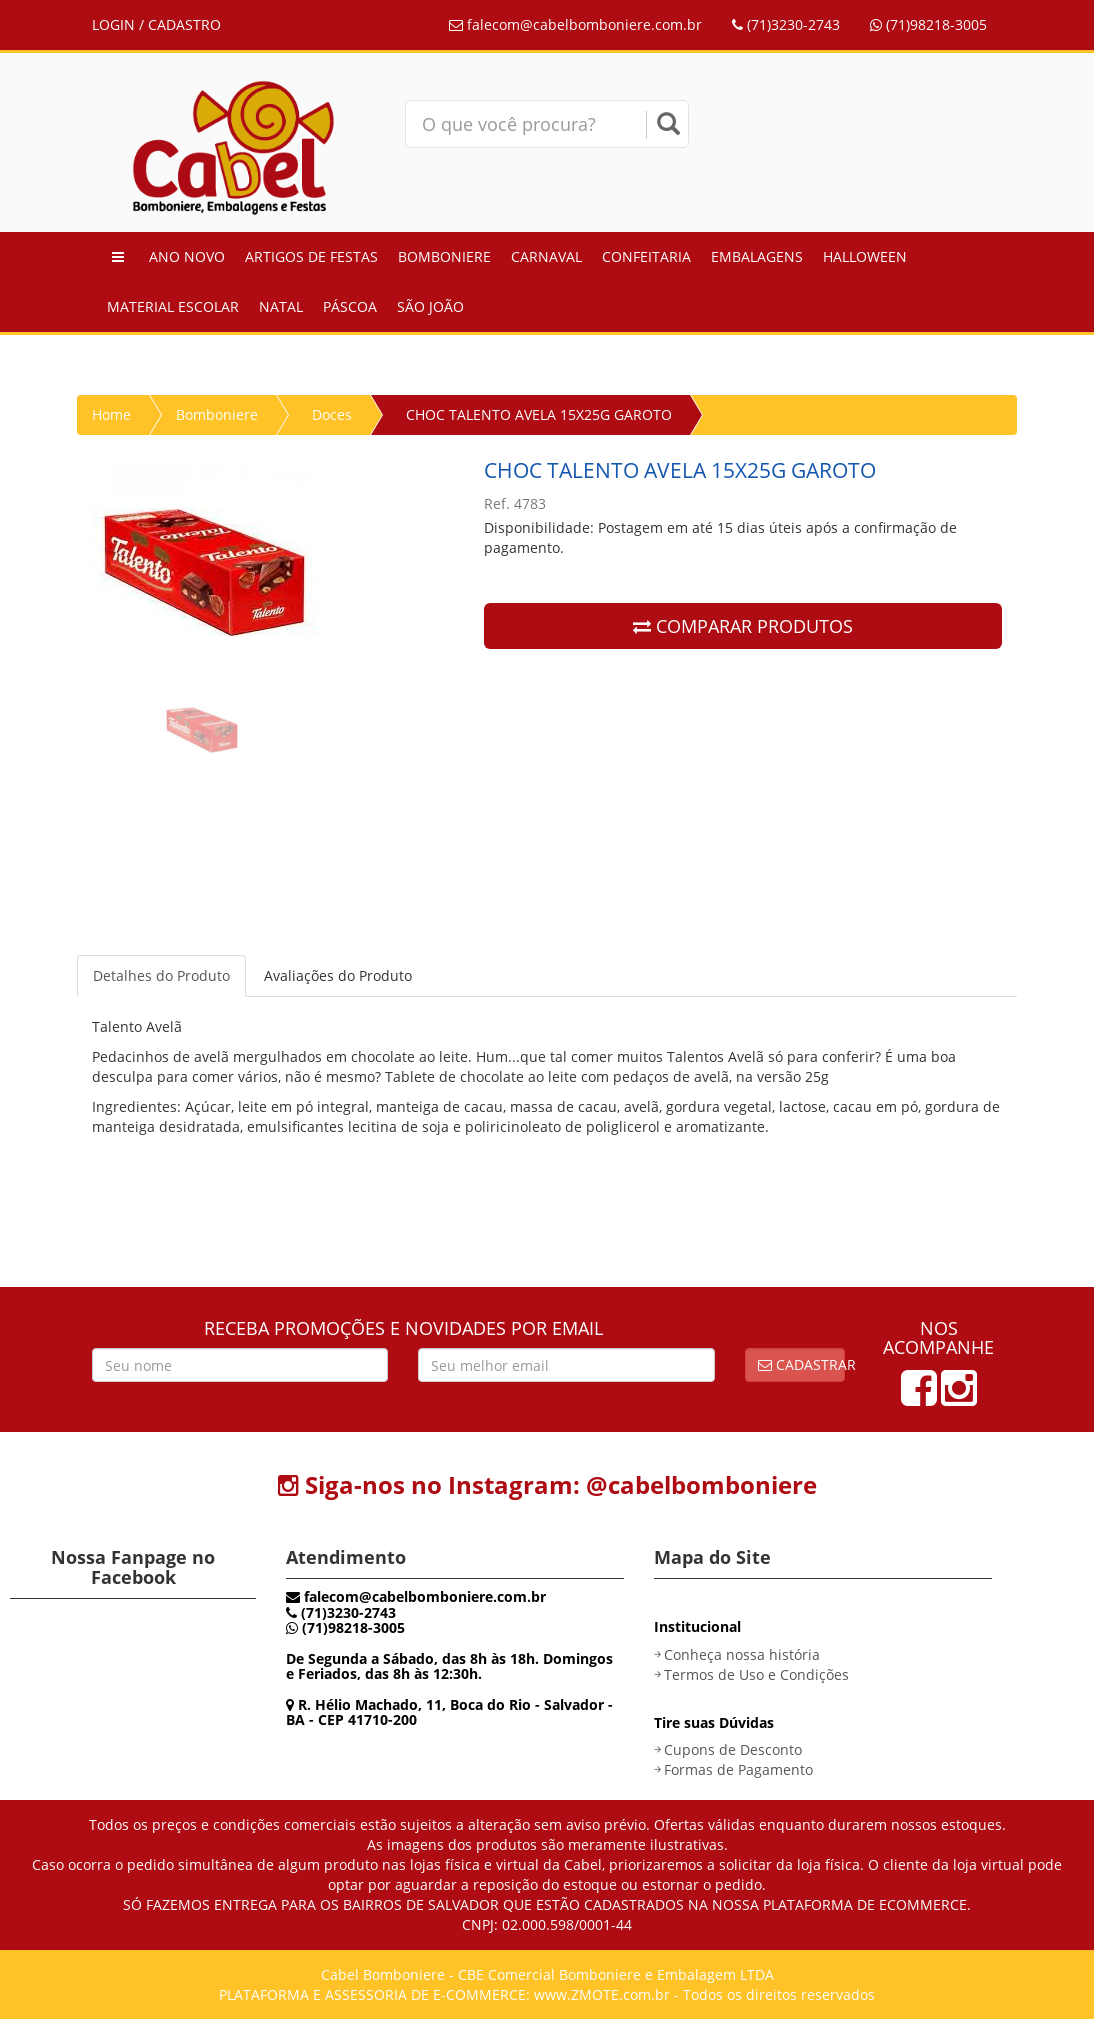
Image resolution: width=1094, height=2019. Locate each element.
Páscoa (350, 306)
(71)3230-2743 (786, 24)
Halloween (865, 256)
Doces (332, 414)
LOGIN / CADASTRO (156, 24)
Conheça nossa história (742, 1654)
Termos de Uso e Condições (756, 1674)
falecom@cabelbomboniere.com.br (575, 24)
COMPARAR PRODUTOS (743, 626)
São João (430, 306)
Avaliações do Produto (338, 975)
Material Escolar (173, 306)
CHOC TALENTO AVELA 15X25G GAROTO (539, 414)
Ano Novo (187, 256)
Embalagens (757, 256)
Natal (281, 306)
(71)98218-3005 (928, 24)
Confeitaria (646, 256)
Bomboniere (444, 256)
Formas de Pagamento (738, 1769)
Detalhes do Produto (161, 975)
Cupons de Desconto (733, 1749)
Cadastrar (802, 1364)
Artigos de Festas (311, 256)
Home (111, 414)
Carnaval (546, 256)
